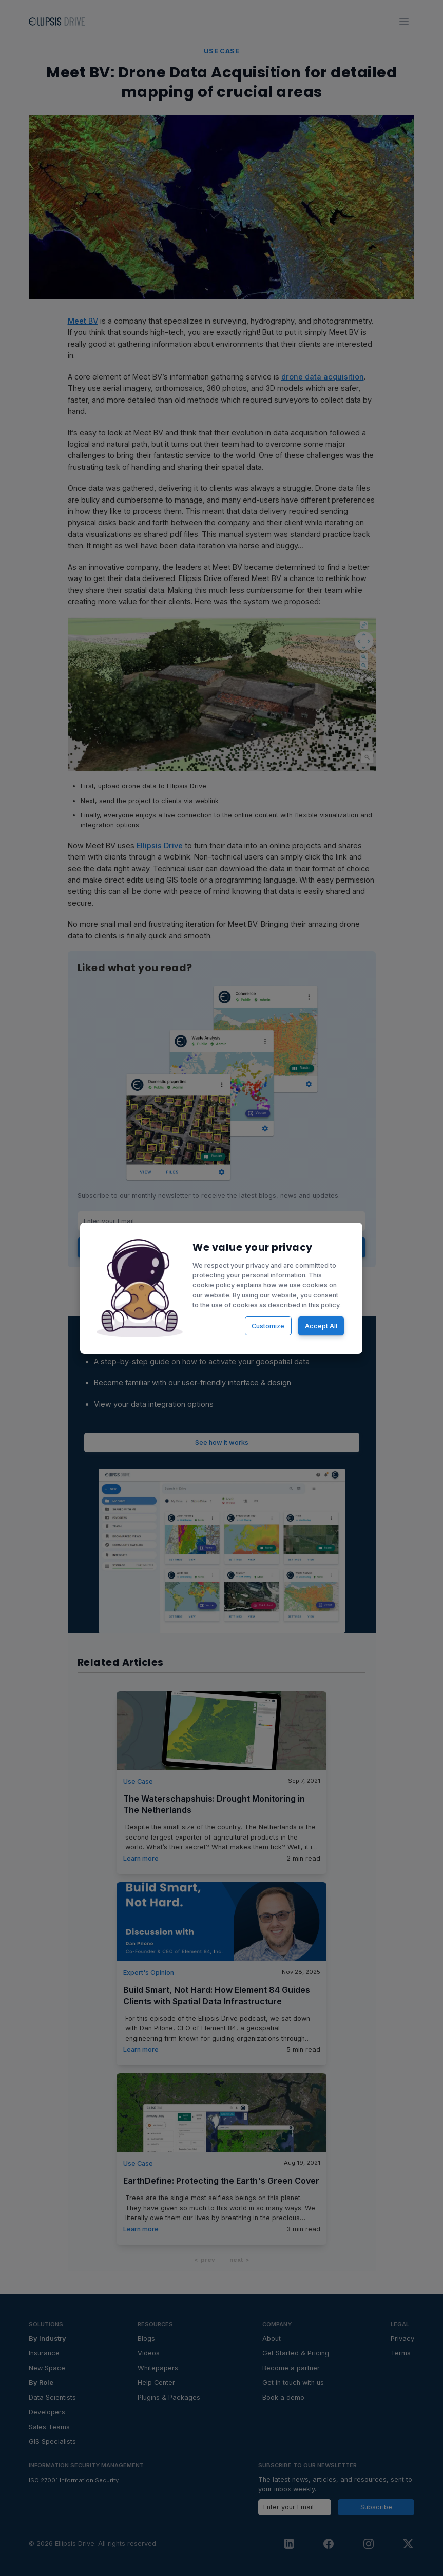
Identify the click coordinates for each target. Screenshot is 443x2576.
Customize (268, 1325)
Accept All (321, 1325)
